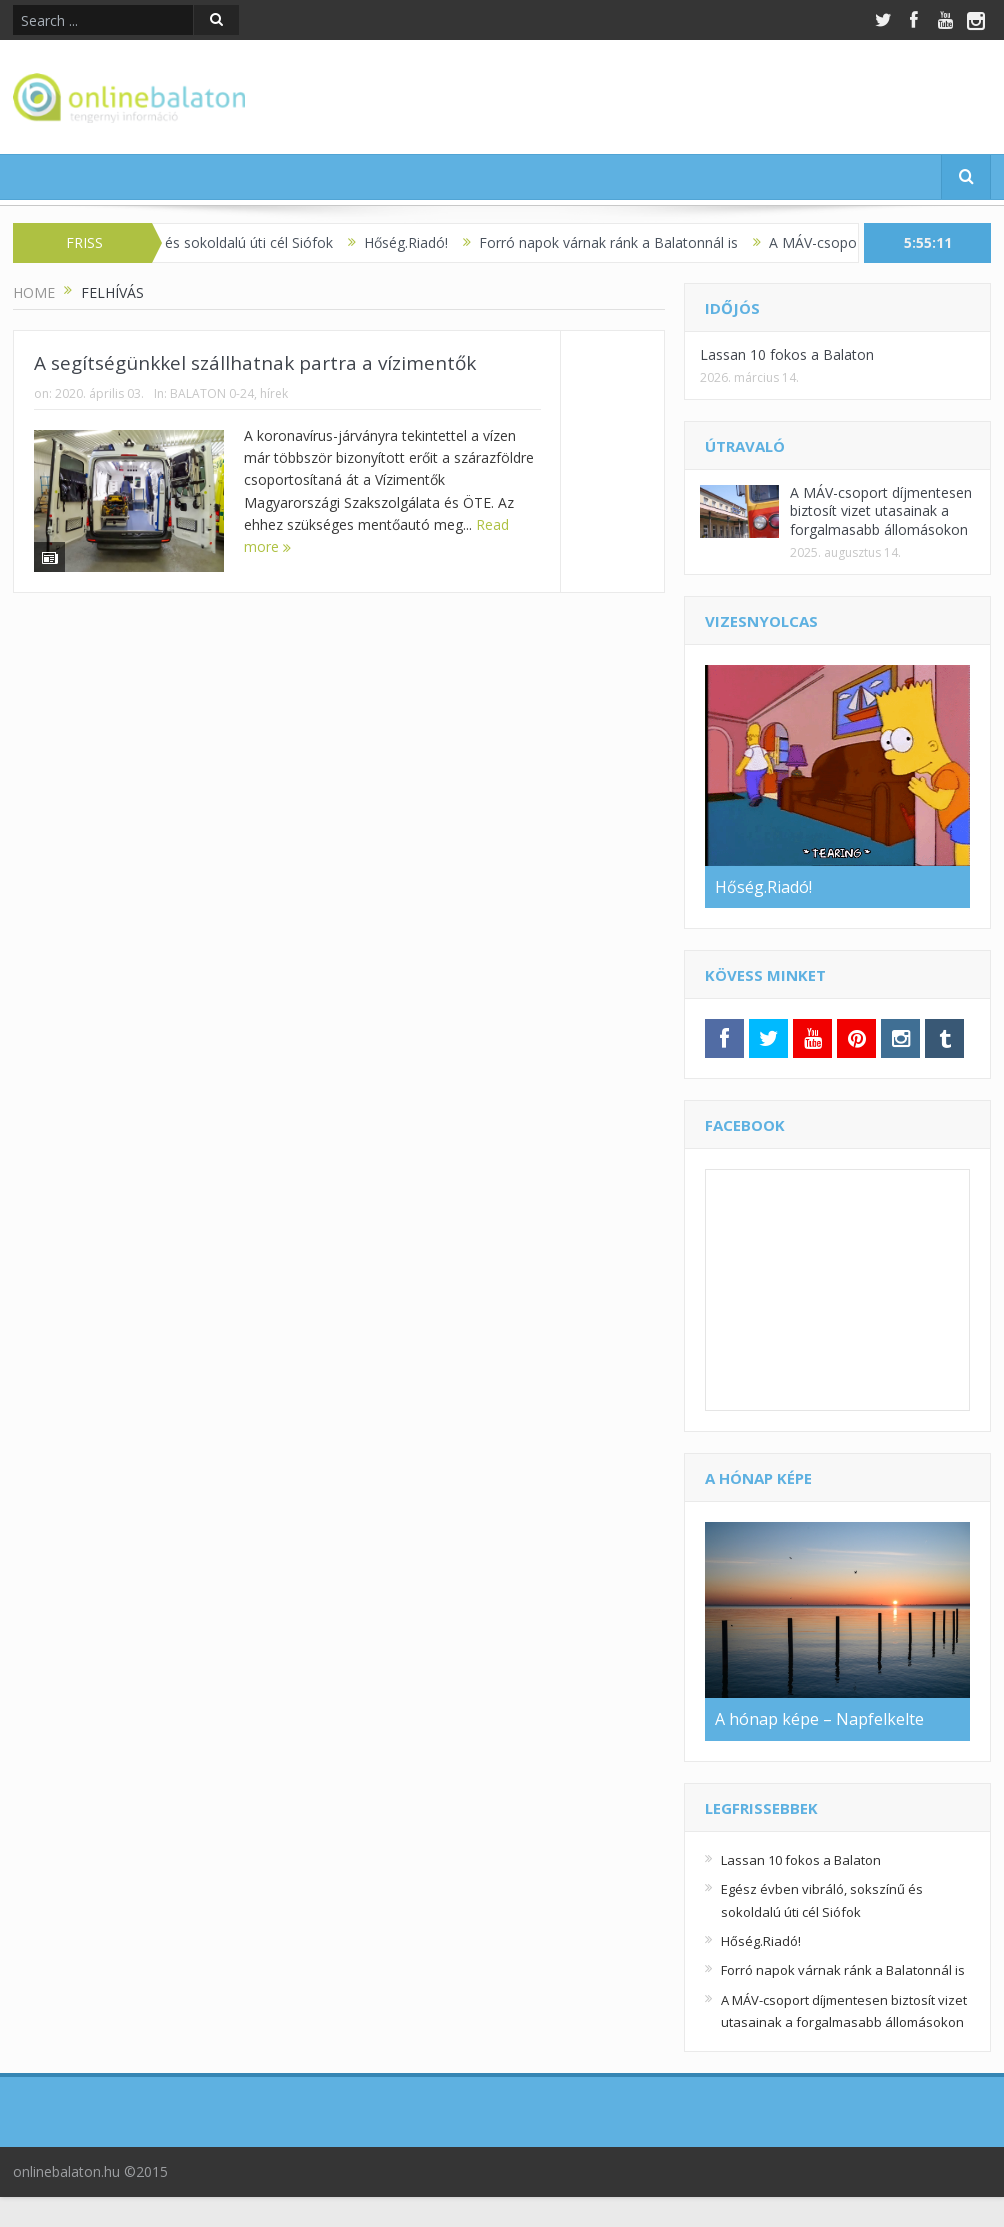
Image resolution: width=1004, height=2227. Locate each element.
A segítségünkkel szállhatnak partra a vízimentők (255, 363)
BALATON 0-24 (212, 393)
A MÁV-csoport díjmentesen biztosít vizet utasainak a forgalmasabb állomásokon (881, 510)
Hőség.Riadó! (417, 242)
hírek (274, 393)
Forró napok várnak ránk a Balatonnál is (619, 242)
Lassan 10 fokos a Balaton (787, 354)
